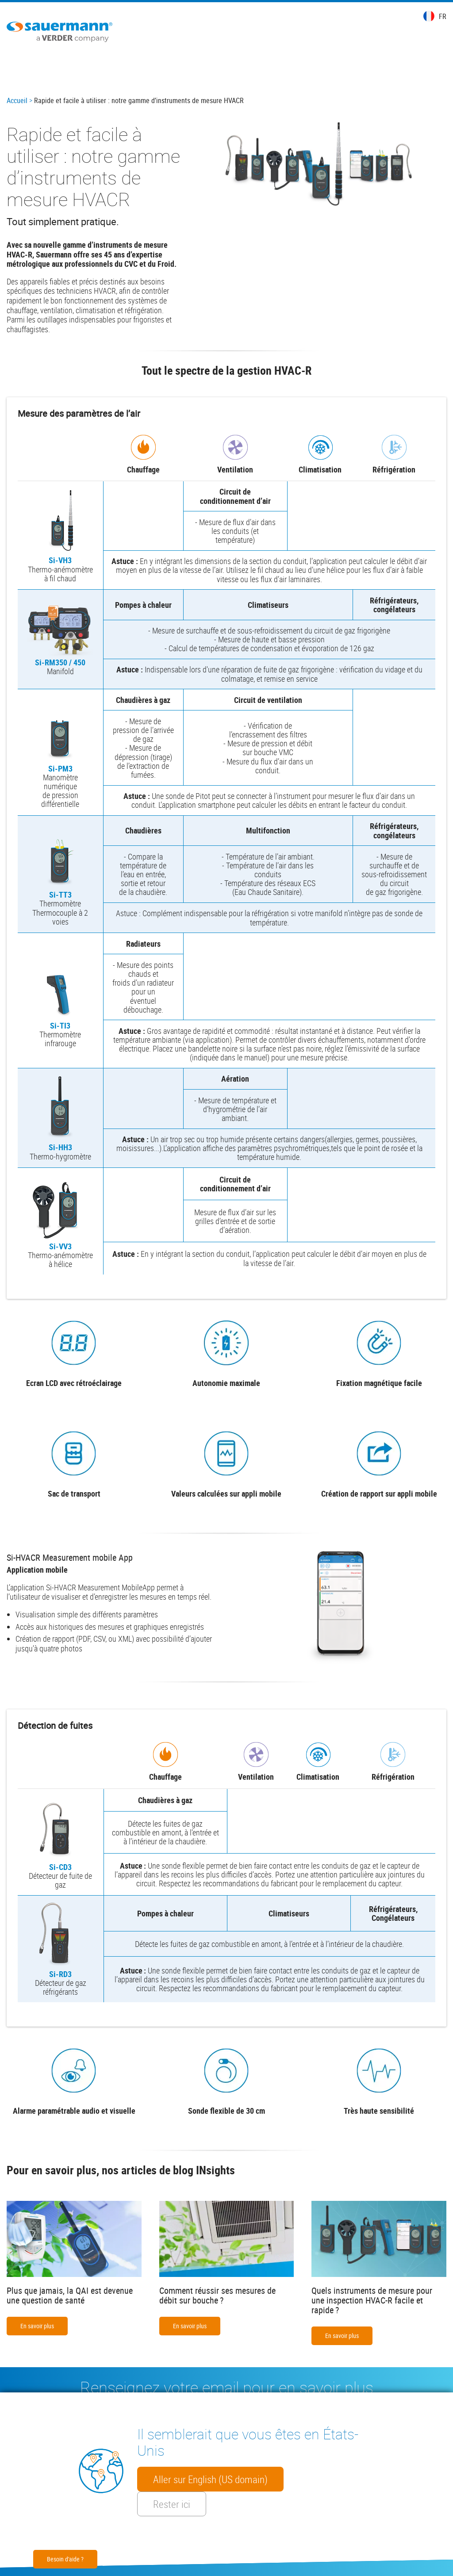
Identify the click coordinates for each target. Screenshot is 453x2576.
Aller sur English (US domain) (210, 2479)
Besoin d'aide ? (65, 2559)
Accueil (17, 100)
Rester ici (171, 2504)
